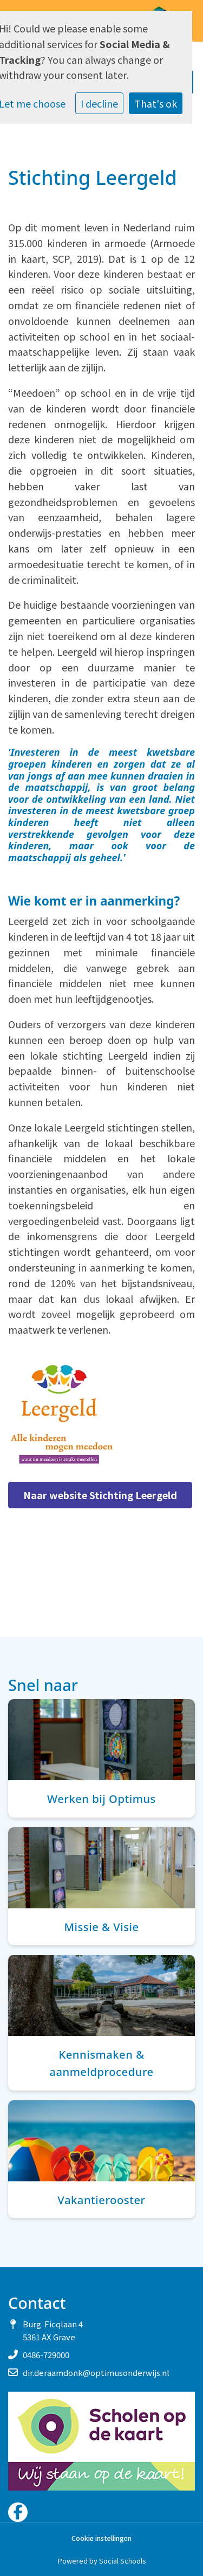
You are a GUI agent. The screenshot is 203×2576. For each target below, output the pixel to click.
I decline (99, 103)
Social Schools (122, 2560)
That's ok (155, 103)
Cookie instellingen (101, 2538)
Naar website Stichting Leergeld (100, 1495)
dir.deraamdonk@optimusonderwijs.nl (96, 2372)
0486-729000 (46, 2354)
